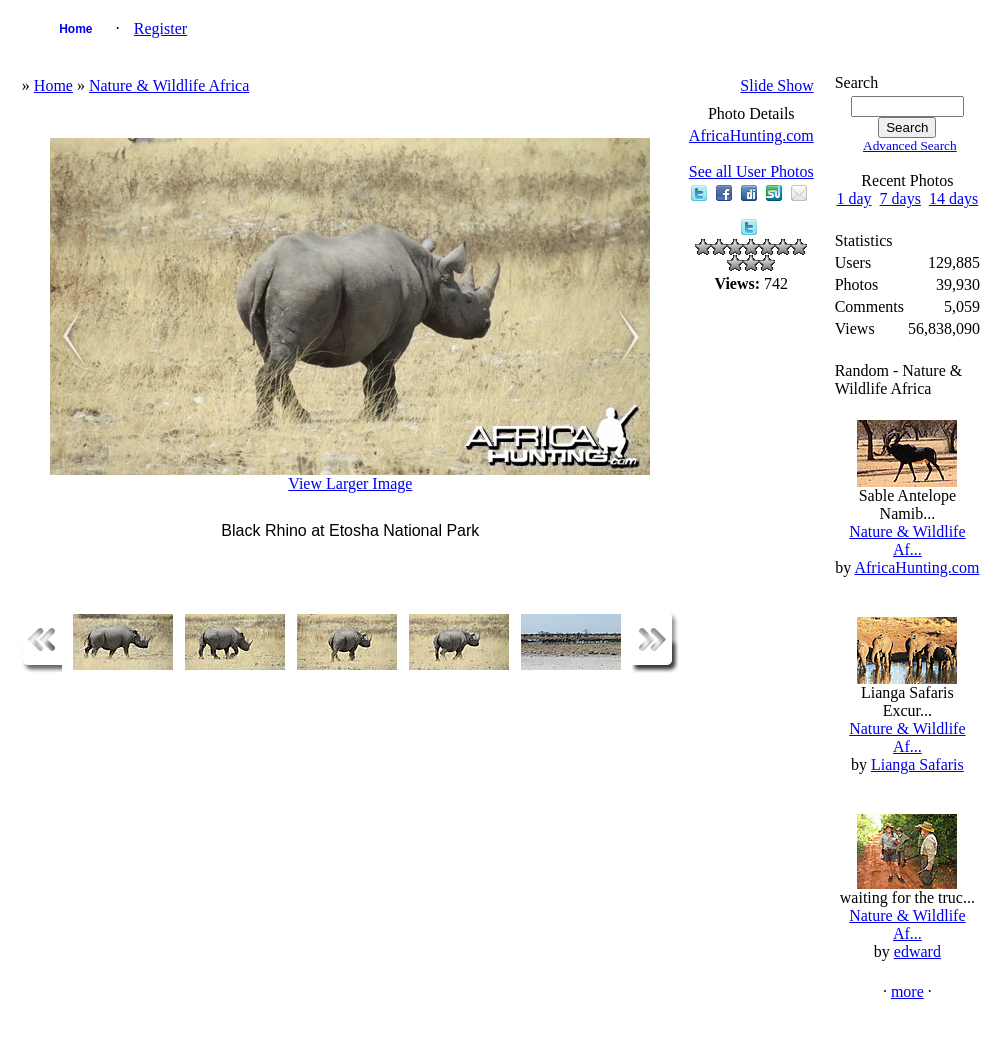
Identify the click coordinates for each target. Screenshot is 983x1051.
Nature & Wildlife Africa (169, 85)
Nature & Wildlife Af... (907, 540)
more (907, 991)
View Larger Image (350, 483)
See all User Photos (751, 171)
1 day (853, 198)
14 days (953, 198)
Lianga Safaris (917, 764)
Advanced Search (910, 145)
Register (160, 28)
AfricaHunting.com (751, 135)
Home (75, 29)
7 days (900, 198)
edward (917, 951)
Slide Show (776, 85)
